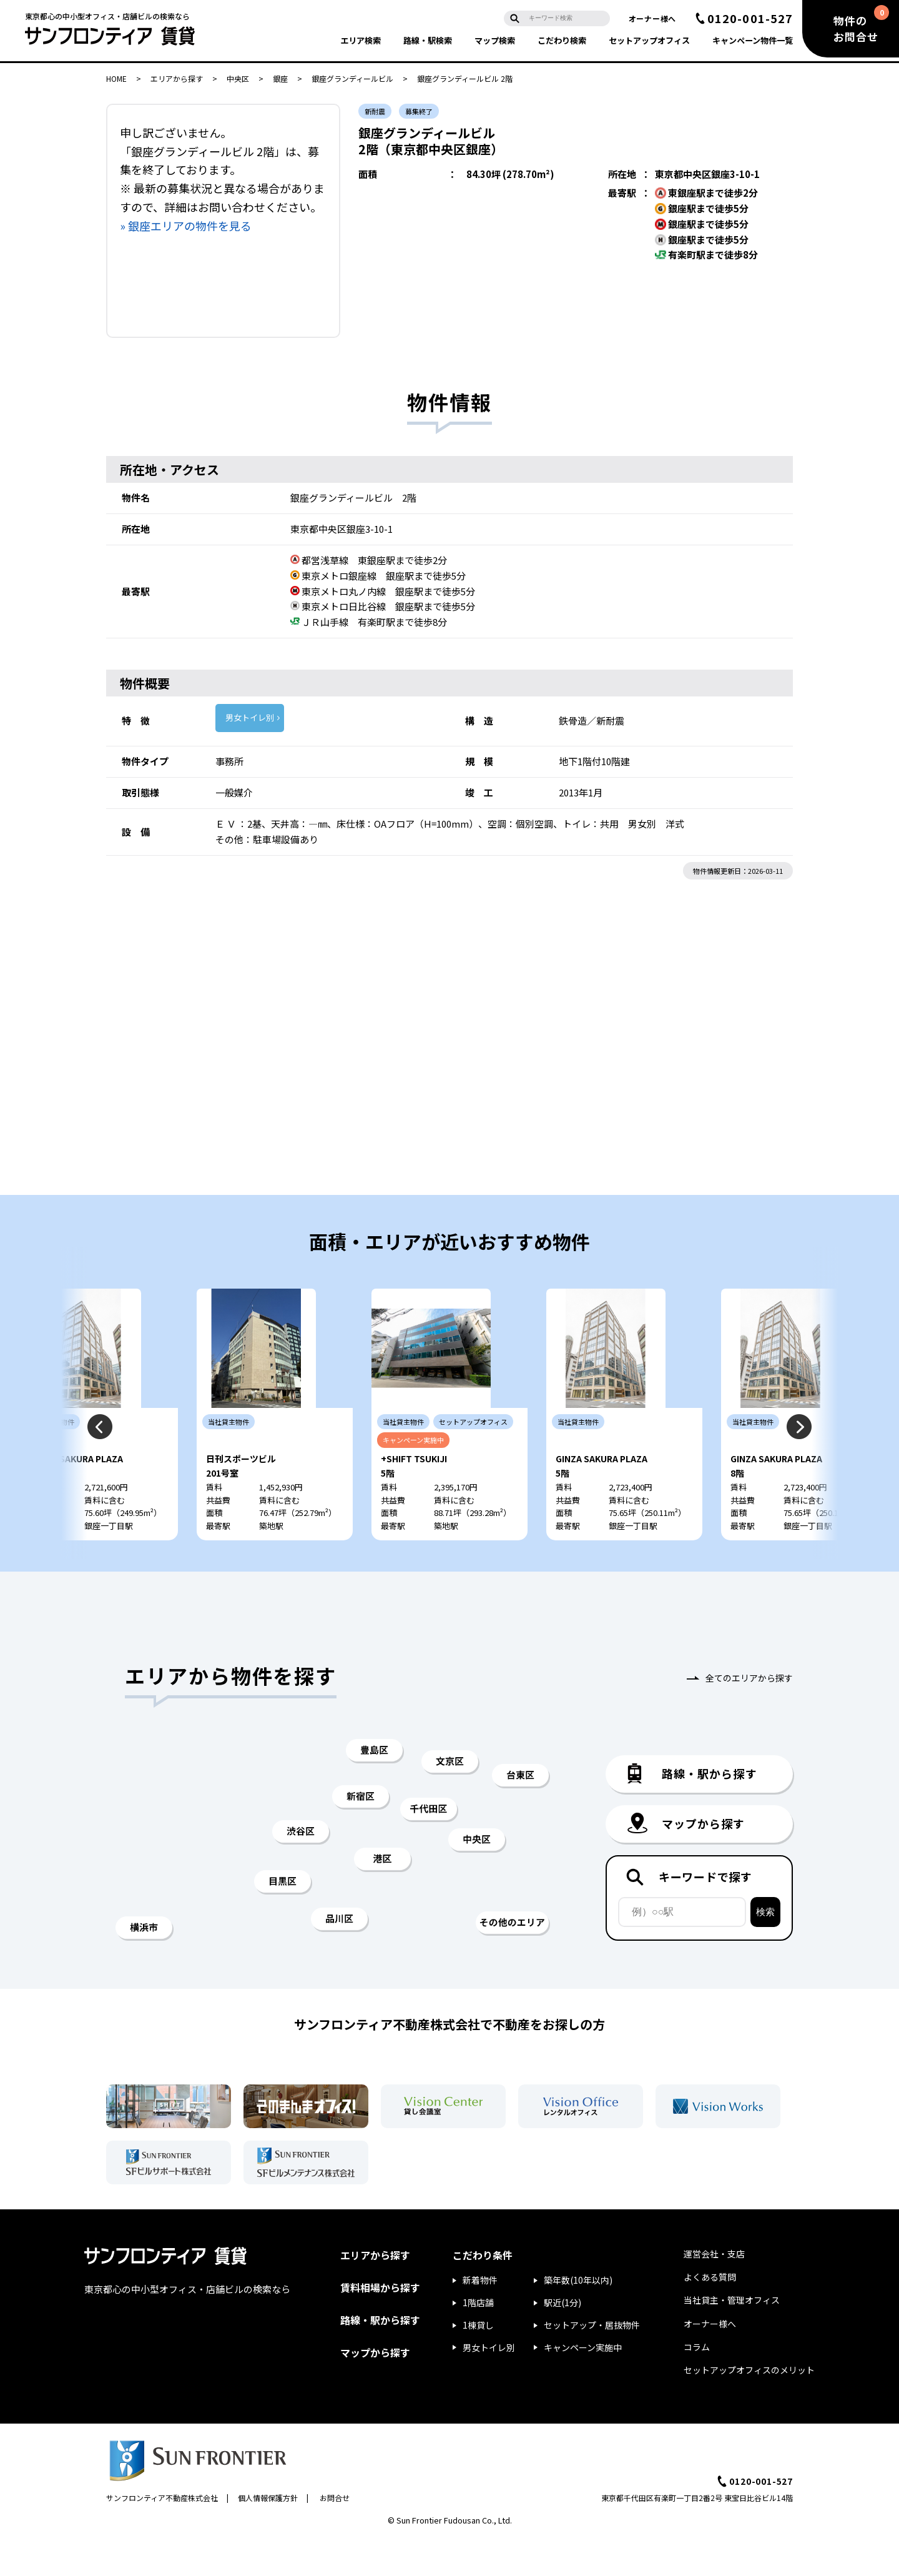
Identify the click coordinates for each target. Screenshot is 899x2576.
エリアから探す (176, 78)
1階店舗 (478, 2339)
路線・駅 (427, 40)
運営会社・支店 (714, 2290)
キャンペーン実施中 (583, 2384)
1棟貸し (478, 2362)
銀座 (280, 78)
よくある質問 (710, 2313)
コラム (697, 2383)
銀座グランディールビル (352, 78)
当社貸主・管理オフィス (732, 2337)
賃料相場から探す (380, 2324)
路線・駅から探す (380, 2356)
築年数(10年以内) (578, 2317)
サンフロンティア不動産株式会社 (162, 2534)
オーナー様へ (652, 18)
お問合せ (335, 2534)
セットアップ (649, 40)
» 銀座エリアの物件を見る (186, 225)
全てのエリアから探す (749, 1715)
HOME (116, 78)
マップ (494, 40)
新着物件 (480, 2317)
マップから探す (375, 2389)
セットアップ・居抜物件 (592, 2362)
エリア (360, 40)
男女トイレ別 (249, 717)
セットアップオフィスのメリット (749, 2406)
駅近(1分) (562, 2339)
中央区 (238, 78)
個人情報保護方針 (268, 2534)
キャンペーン (752, 40)
